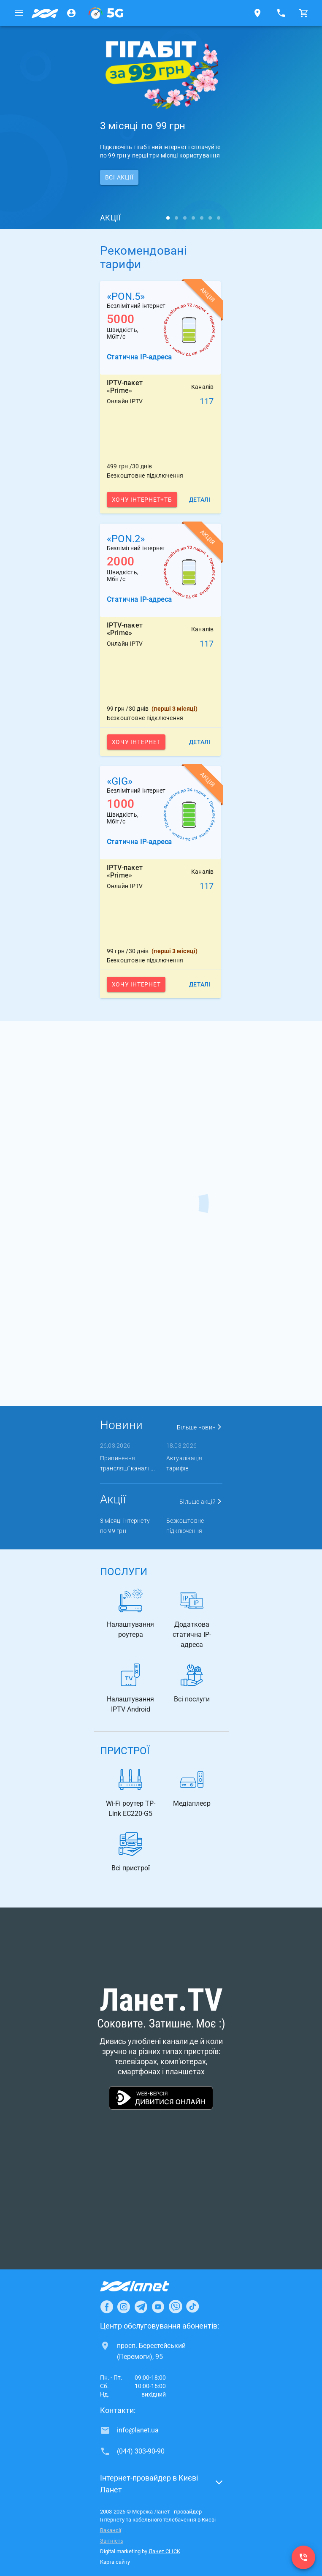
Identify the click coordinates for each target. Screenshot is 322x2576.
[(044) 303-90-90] (303, 2557)
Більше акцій (200, 1501)
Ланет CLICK (164, 2551)
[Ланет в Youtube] (158, 2306)
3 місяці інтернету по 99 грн (125, 1525)
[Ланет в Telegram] (141, 2306)
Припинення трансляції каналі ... (127, 1463)
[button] (161, 2486)
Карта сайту (115, 2562)
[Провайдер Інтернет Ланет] (144, 2286)
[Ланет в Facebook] (107, 2306)
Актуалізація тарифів (184, 1463)
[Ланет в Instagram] (123, 2306)
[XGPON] (106, 13)
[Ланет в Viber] (175, 2306)
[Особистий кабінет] (71, 13)
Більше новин (199, 1427)
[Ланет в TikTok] (192, 2306)
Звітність (111, 2541)
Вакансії (110, 2530)
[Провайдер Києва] (45, 13)
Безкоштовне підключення (185, 1525)
